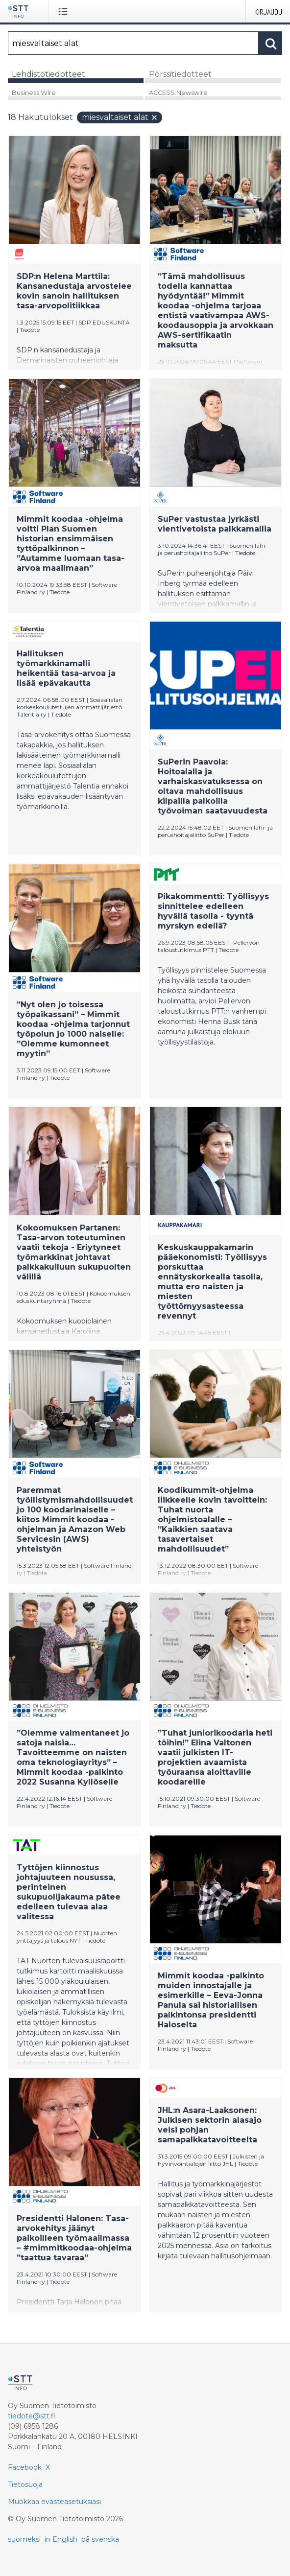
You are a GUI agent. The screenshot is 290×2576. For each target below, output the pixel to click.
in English (61, 2539)
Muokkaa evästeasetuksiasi (54, 2501)
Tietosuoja (25, 2484)
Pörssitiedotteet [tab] (180, 74)
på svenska (100, 2539)
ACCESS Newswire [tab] (178, 92)
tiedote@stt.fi (31, 2416)
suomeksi (24, 2539)
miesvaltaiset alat (120, 117)
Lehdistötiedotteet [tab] (48, 74)
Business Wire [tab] (34, 92)
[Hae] (133, 43)
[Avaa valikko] (65, 11)
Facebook (25, 2467)
